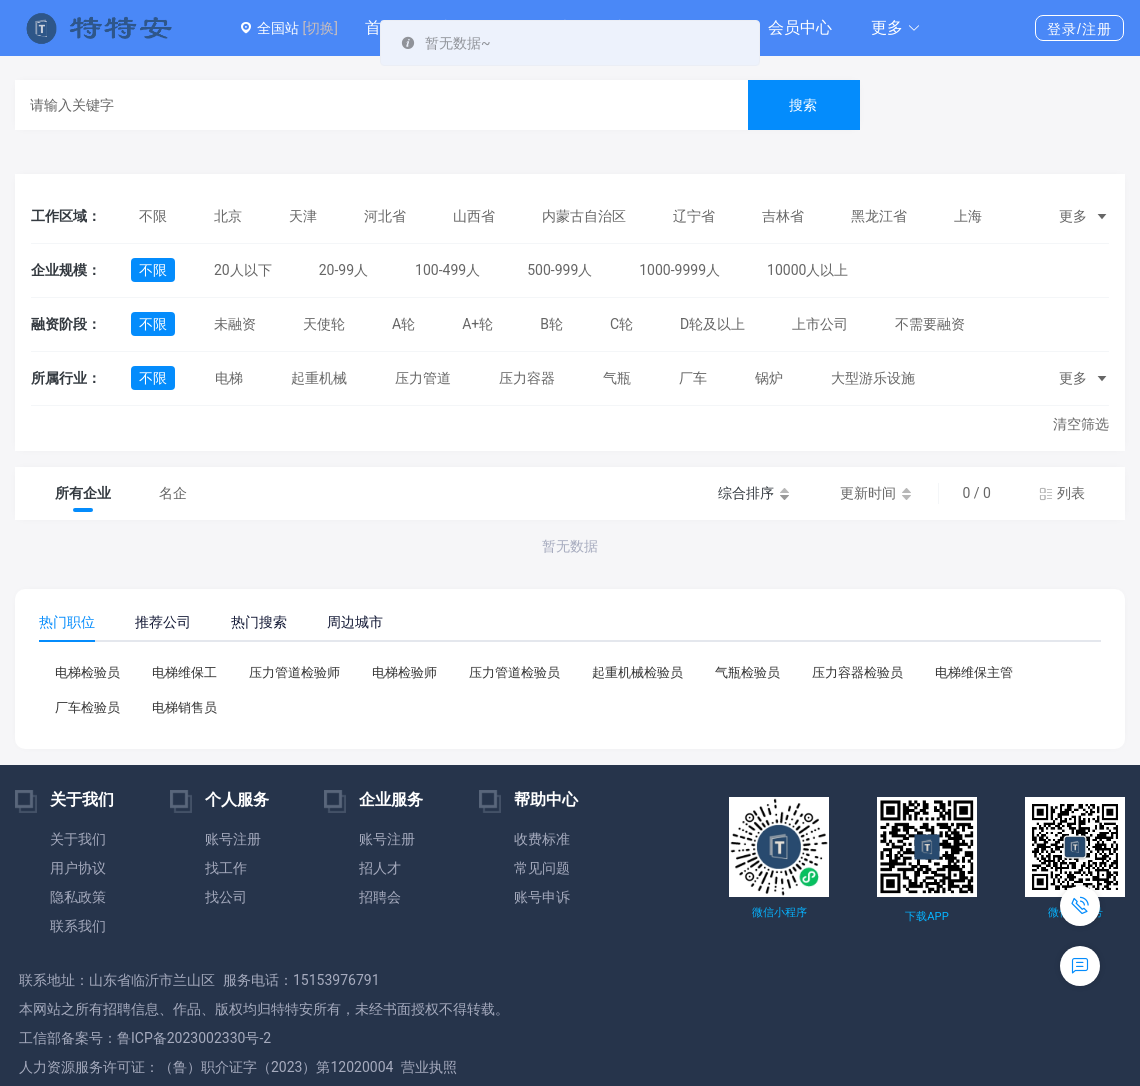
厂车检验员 (87, 707)
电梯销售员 (184, 707)
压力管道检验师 (294, 672)
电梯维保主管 (974, 672)
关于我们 (78, 839)
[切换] (319, 28)
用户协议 (78, 868)
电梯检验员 (87, 672)
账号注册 (233, 839)
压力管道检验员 (514, 672)
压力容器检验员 (857, 672)
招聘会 (380, 897)
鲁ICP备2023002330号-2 (194, 1038)
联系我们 (78, 926)
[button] (896, 28)
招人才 (380, 868)
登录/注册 (1079, 29)
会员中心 (800, 27)
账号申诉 (542, 897)
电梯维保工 (184, 672)
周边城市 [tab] (355, 622)
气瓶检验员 (747, 672)
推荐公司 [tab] (163, 622)
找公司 (226, 897)
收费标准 (542, 839)
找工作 (226, 868)
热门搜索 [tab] (259, 622)
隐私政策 (78, 897)
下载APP (926, 916)
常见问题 (542, 868)
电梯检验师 (404, 672)
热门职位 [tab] (67, 622)
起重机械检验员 (637, 672)
